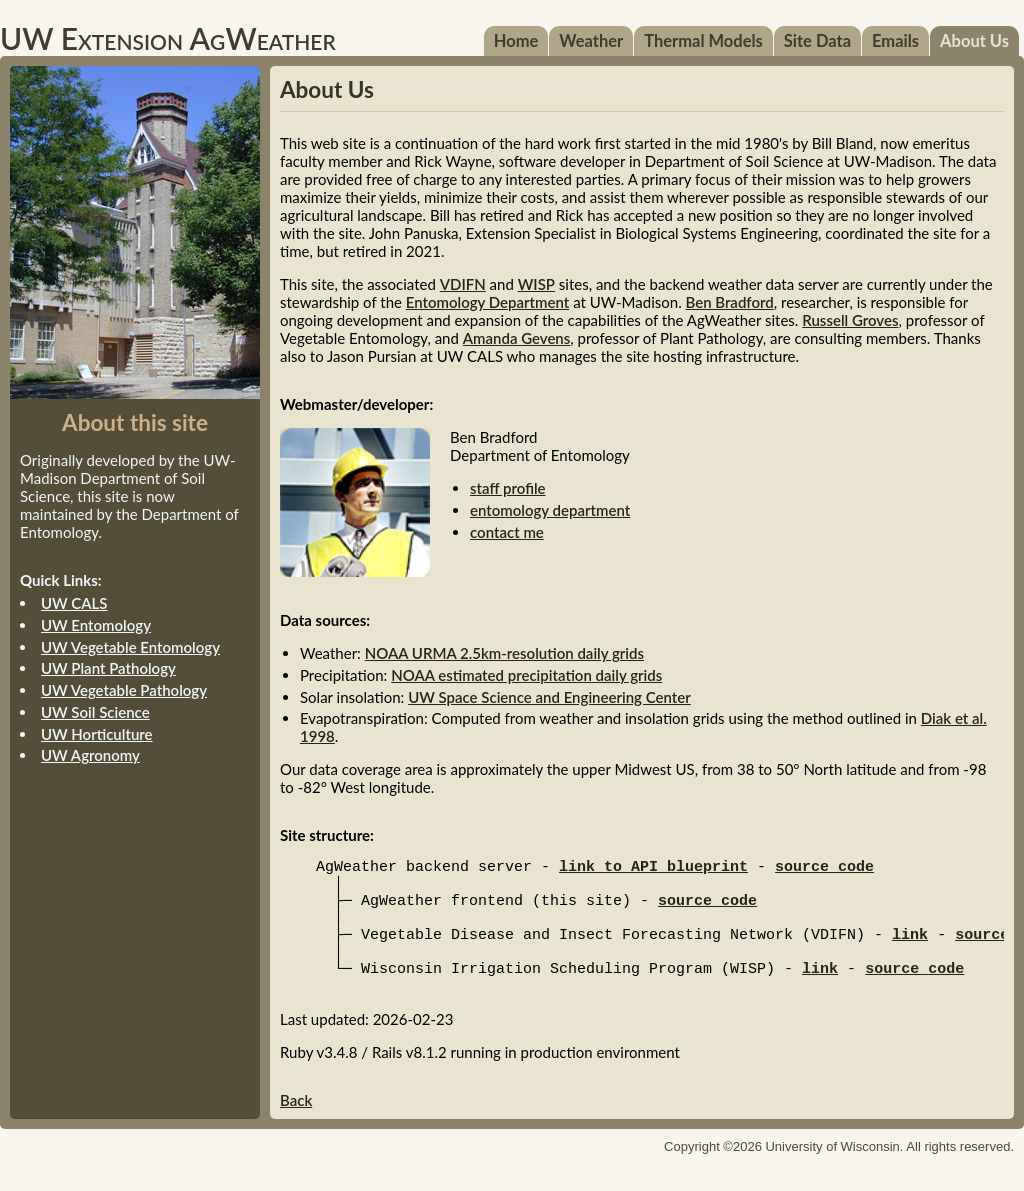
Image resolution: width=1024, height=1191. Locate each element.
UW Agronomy (90, 755)
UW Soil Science (95, 712)
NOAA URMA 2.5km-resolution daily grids (504, 653)
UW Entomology (96, 625)
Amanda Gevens (517, 338)
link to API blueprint (653, 869)
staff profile (508, 488)
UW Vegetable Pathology (124, 690)
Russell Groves (850, 320)
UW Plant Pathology (108, 668)
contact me (507, 532)
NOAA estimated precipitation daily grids (526, 675)
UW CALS (74, 603)
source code (824, 869)
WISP (536, 284)
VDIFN (463, 284)
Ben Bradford (730, 302)
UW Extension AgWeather (168, 38)
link (910, 949)
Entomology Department (488, 302)
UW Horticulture (97, 734)
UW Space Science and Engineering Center (549, 697)
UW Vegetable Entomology (130, 647)
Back (296, 1124)
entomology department (550, 510)
